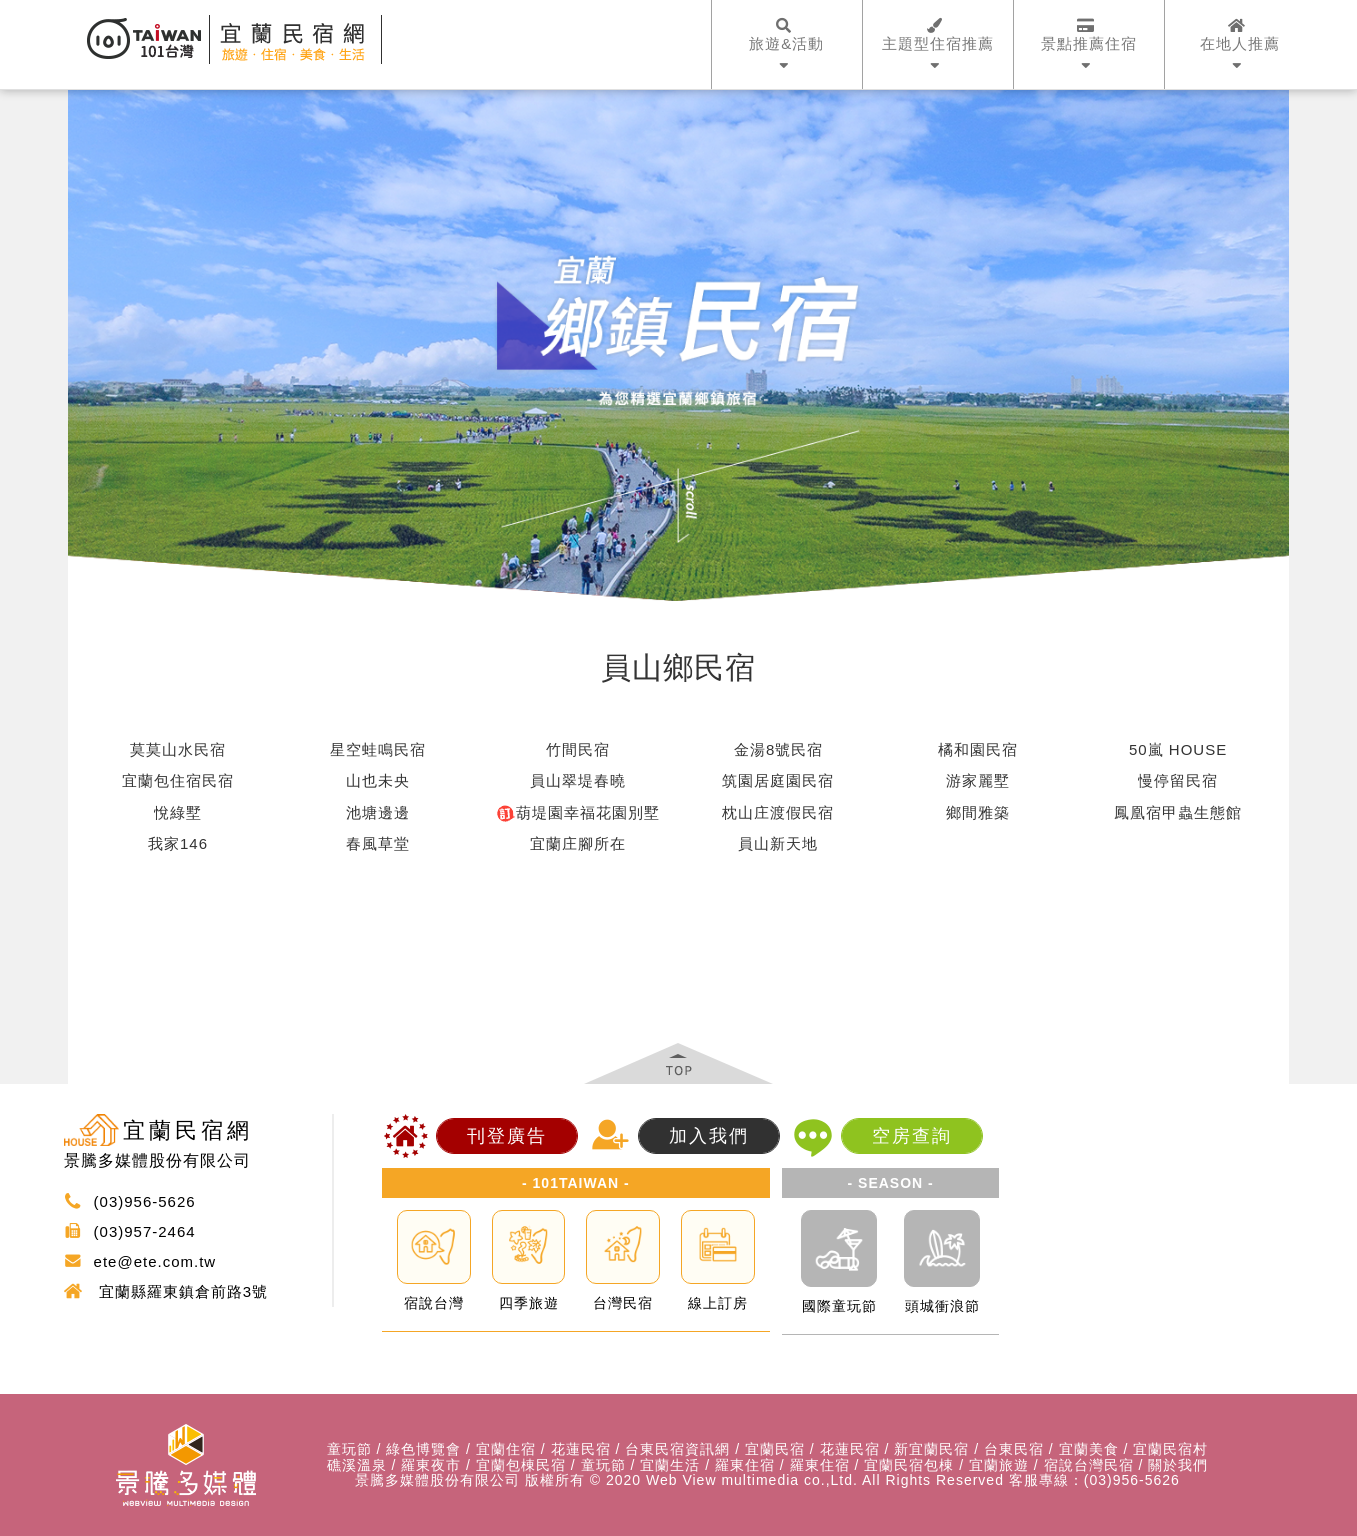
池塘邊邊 (378, 812)
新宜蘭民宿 (931, 1449)
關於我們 (1178, 1465)
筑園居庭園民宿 (778, 780)
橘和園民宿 (978, 749)
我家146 (178, 843)
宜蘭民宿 (775, 1449)
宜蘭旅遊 (999, 1465)
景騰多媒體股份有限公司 (437, 1480)
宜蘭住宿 (506, 1449)
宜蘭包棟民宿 (521, 1465)
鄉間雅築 (978, 812)
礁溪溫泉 (357, 1465)
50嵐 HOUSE (1178, 749)
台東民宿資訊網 (677, 1449)
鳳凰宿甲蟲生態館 (1178, 812)
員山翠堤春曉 (578, 780)
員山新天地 (778, 843)
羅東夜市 (431, 1465)
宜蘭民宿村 (1170, 1449)
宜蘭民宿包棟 (909, 1465)
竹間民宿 (578, 749)
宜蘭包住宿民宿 (178, 780)
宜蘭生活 (670, 1465)
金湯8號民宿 (778, 749)
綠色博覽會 (423, 1449)
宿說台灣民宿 (1089, 1465)
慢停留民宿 (1178, 780)
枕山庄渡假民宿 (778, 812)
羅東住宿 (745, 1465)
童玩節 (349, 1449)
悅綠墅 (178, 812)
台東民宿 (1014, 1449)
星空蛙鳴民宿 (378, 749)
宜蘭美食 (1089, 1449)
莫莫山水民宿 (178, 749)
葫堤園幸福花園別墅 (578, 813)
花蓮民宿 (581, 1449)
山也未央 (378, 780)
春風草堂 (378, 843)
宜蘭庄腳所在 (578, 843)
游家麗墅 (978, 780)
